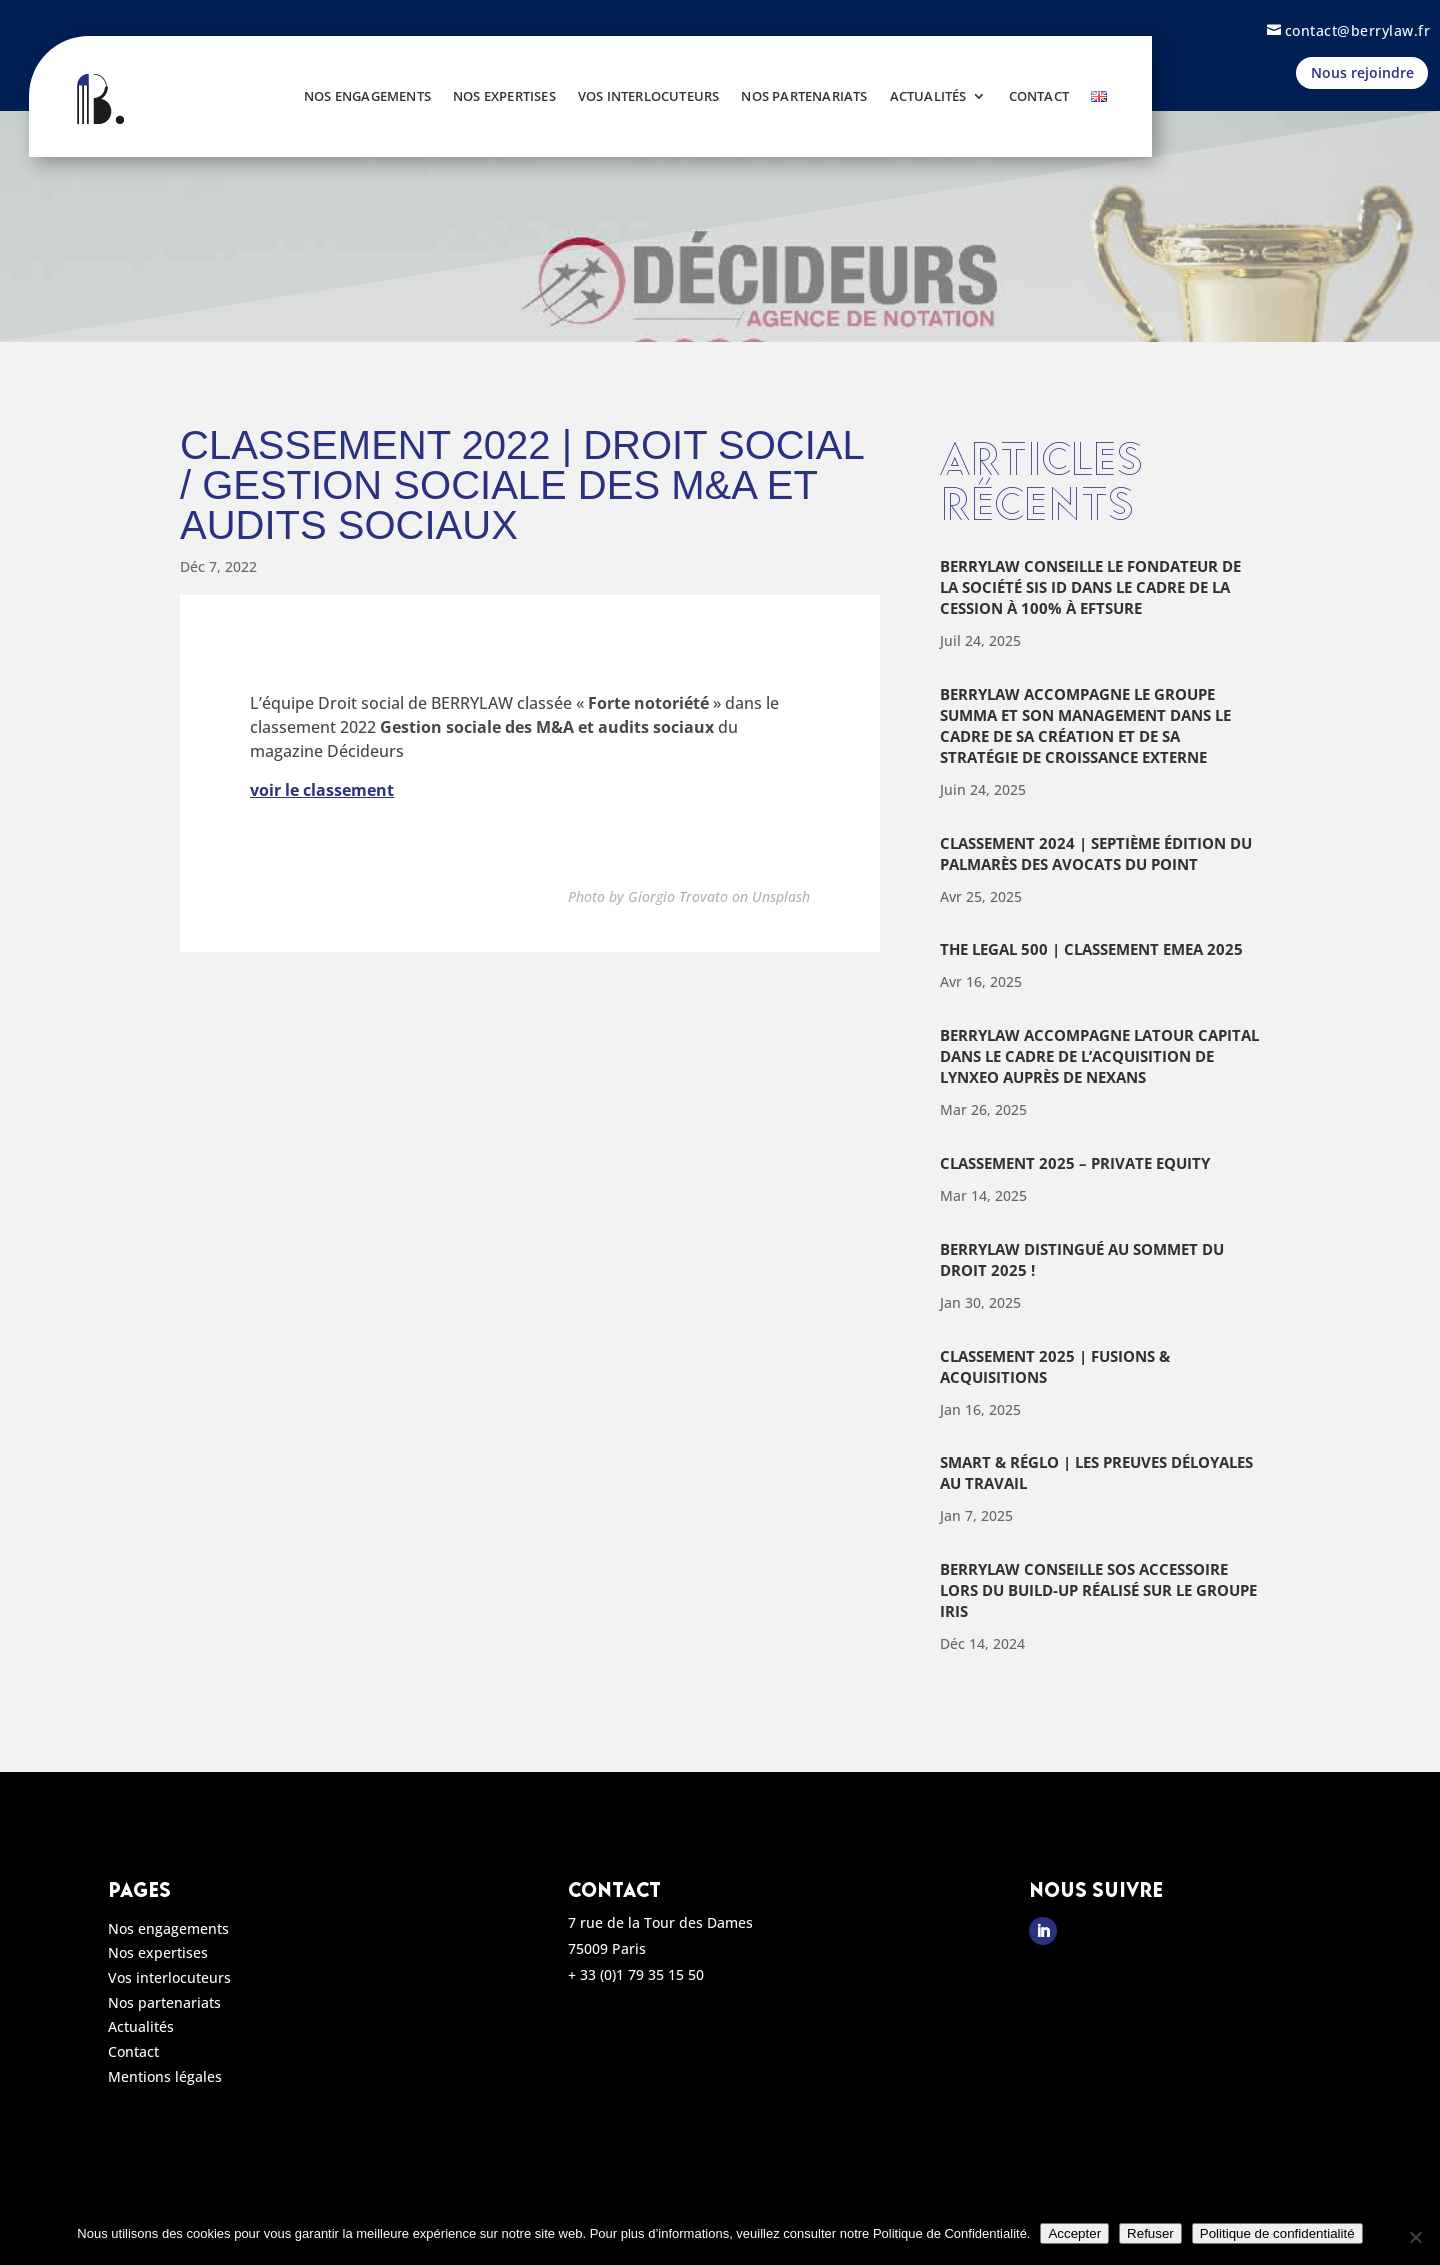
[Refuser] (1415, 2237)
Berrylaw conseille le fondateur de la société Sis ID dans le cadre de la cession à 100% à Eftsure (1090, 587)
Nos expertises (504, 96)
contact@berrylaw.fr (1358, 30)
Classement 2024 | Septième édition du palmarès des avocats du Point (1096, 853)
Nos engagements (367, 96)
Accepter (1074, 2233)
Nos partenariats (804, 96)
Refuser (1150, 2233)
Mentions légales (165, 2079)
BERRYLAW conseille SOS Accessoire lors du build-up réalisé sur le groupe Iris (1098, 1590)
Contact (1039, 96)
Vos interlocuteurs (649, 96)
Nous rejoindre (1362, 72)
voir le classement (322, 790)
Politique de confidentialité (1277, 2233)
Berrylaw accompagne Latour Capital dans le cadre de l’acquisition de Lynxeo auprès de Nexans (1099, 1056)
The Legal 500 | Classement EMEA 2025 (1091, 949)
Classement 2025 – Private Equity (1075, 1163)
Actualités (928, 96)
